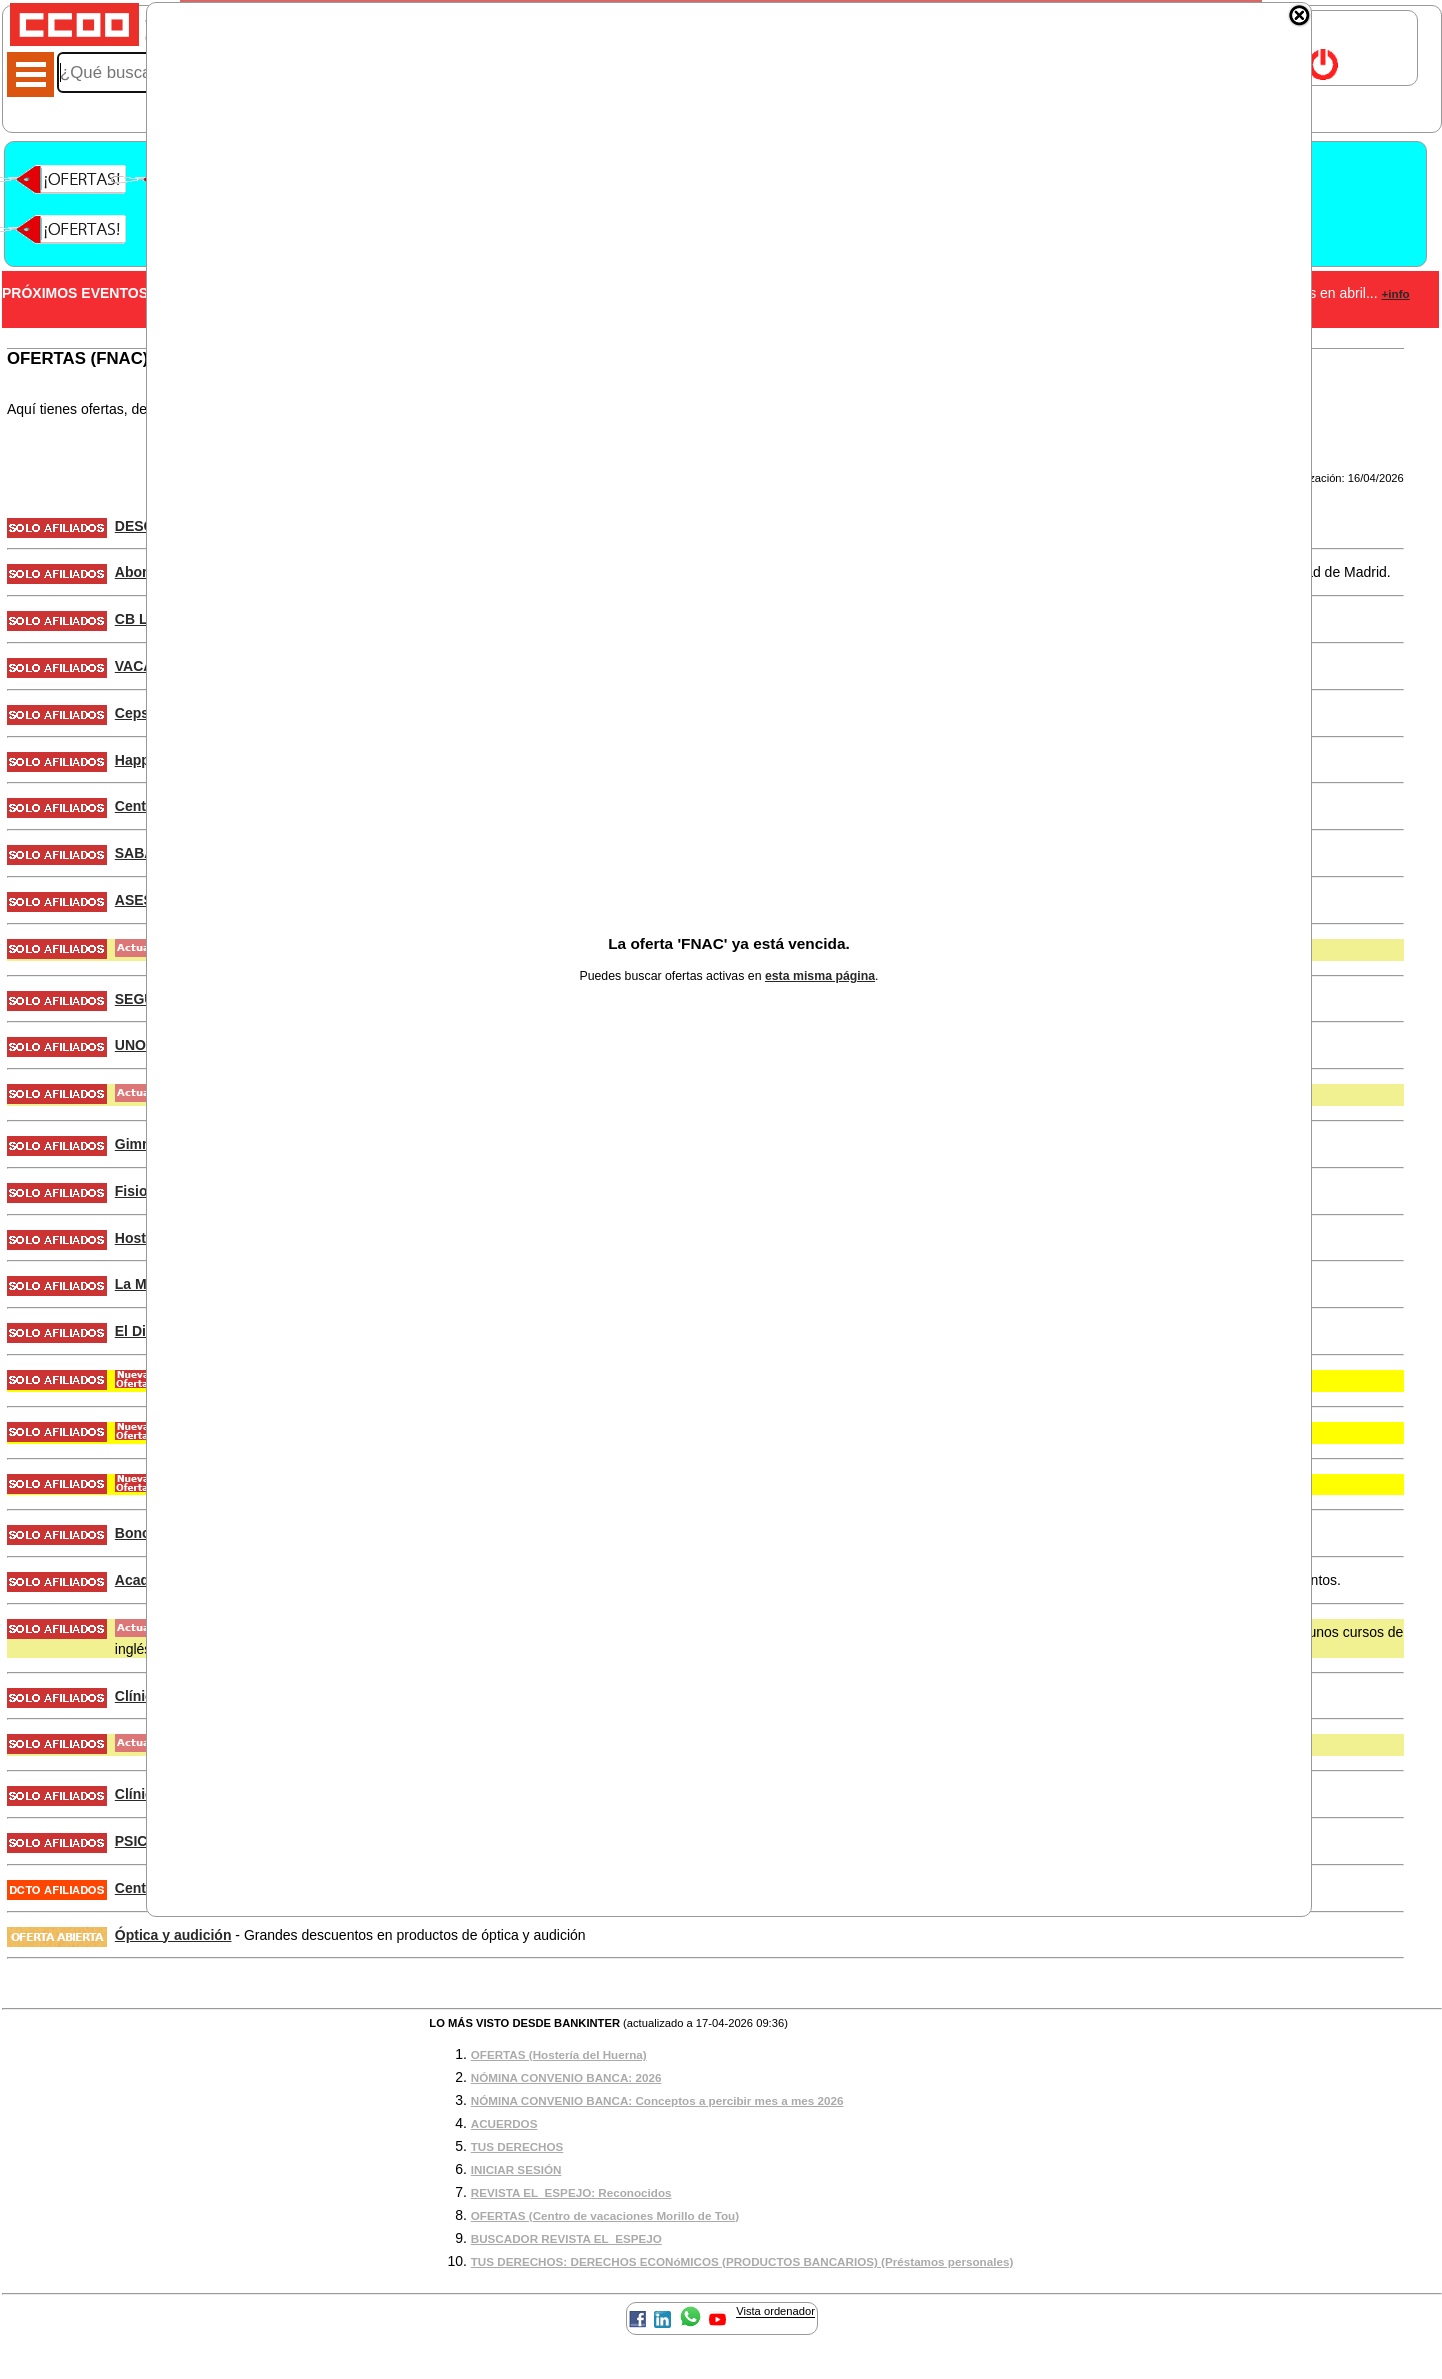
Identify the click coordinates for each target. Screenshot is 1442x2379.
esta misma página (820, 976)
